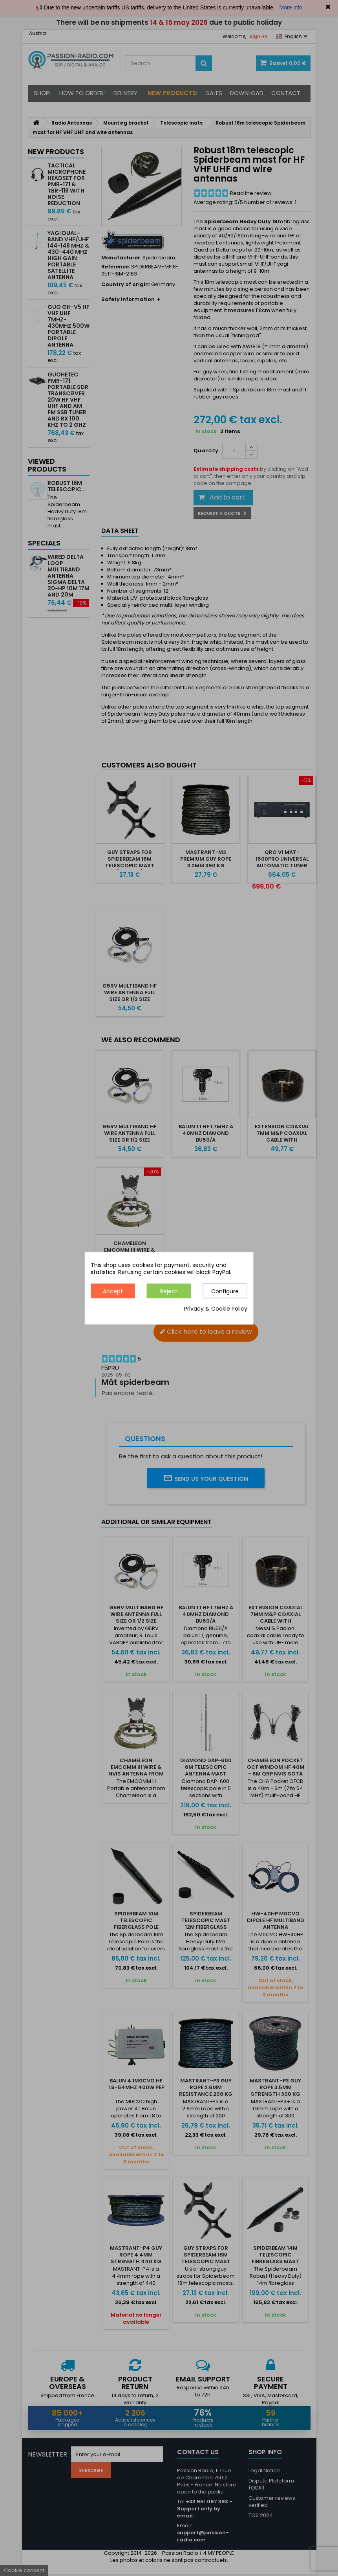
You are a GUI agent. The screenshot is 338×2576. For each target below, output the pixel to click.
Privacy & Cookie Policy (215, 1308)
